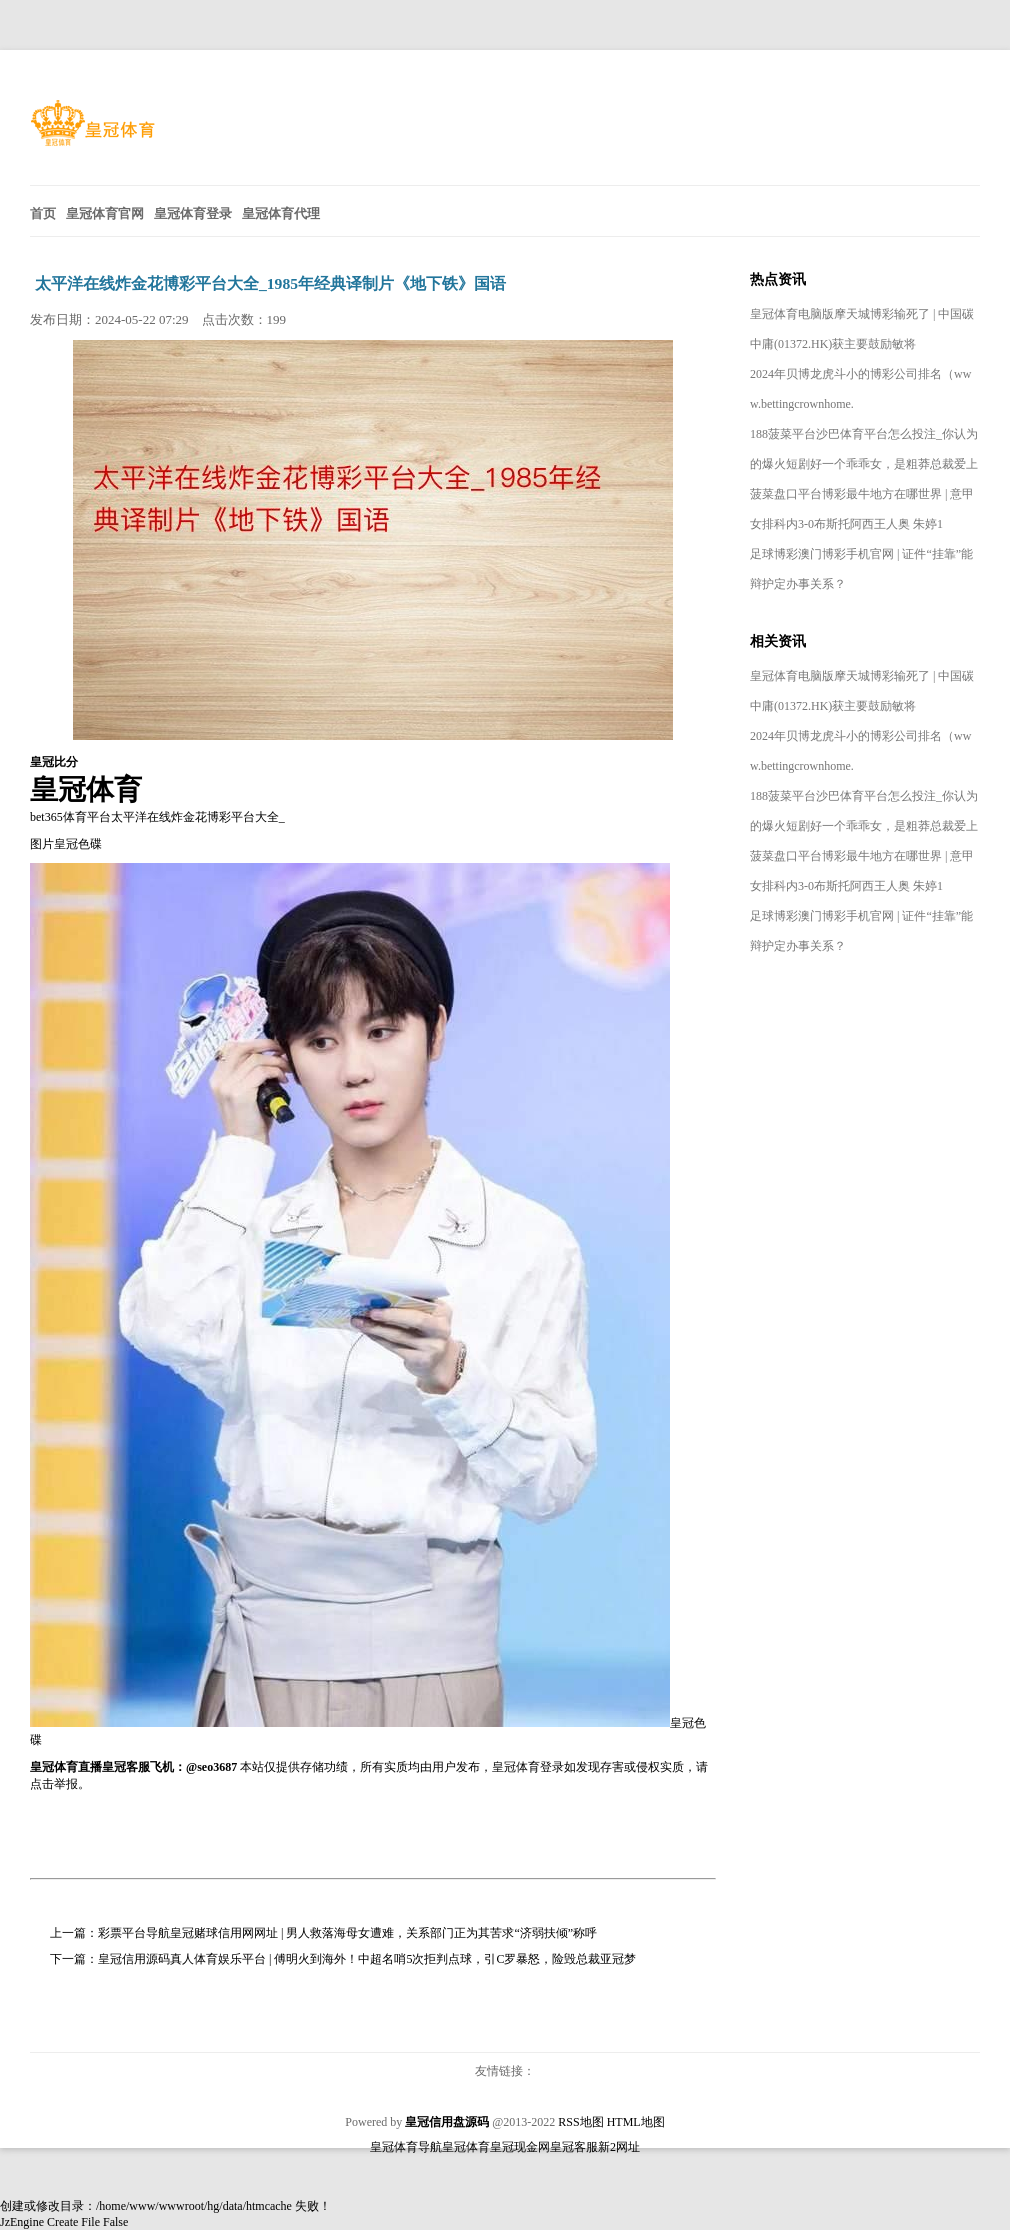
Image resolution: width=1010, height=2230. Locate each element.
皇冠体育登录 (528, 1767)
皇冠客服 (574, 2147)
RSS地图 (580, 2122)
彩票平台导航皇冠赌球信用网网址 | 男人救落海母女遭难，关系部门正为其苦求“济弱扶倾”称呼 (347, 1933)
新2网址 (619, 2147)
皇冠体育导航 (406, 2147)
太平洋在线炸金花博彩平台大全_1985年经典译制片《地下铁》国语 (270, 283)
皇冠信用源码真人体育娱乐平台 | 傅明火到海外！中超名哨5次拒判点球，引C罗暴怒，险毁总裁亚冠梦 (367, 1959)
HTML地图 (636, 2122)
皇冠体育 (466, 2147)
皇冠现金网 (520, 2147)
